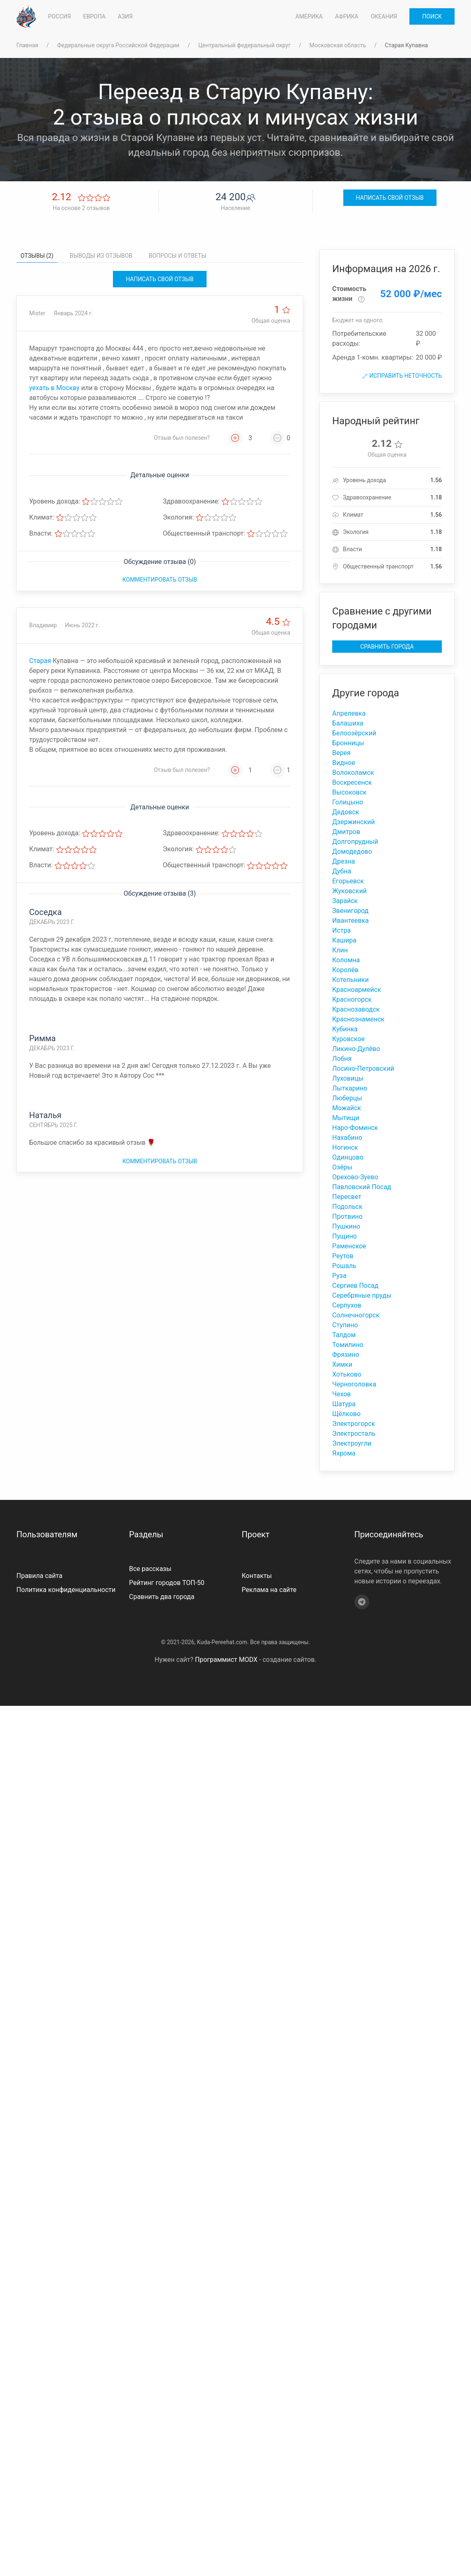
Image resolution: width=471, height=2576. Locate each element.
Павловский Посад (361, 1187)
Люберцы (347, 1098)
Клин (340, 950)
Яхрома (344, 1453)
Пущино (344, 1236)
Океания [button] (384, 16)
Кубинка (345, 1029)
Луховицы (347, 1078)
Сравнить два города (161, 1597)
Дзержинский (353, 822)
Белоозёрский (354, 733)
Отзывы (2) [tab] (37, 255)
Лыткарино (349, 1088)
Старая (40, 661)
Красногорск (352, 999)
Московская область (338, 45)
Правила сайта (39, 1576)
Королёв (345, 970)
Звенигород (350, 911)
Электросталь (353, 1433)
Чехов (341, 1394)
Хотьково (346, 1374)
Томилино (347, 1345)
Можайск (346, 1108)
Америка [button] (309, 16)
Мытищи (345, 1118)
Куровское (348, 1039)
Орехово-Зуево (355, 1177)
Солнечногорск (355, 1315)
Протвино (347, 1216)
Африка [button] (346, 16)
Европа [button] (94, 16)
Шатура (344, 1404)
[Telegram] (361, 1601)
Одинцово (347, 1157)
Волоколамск (353, 772)
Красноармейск (356, 989)
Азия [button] (125, 16)
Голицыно (347, 802)
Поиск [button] (432, 16)
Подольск (347, 1207)
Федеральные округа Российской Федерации (118, 45)
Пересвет (346, 1197)
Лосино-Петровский (363, 1068)
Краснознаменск (358, 1019)
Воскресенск (352, 782)
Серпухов (346, 1305)
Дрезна (343, 861)
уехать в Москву (54, 388)
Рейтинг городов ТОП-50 (166, 1583)
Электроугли (351, 1443)
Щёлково (346, 1414)
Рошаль (344, 1266)
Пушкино (346, 1226)
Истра (341, 930)
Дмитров (346, 832)
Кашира (344, 940)
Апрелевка (348, 713)
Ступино (345, 1325)
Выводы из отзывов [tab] (101, 255)
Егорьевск (348, 881)
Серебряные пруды (361, 1295)
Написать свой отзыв (390, 197)
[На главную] (26, 16)
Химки (342, 1364)
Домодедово (352, 851)
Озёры (342, 1167)
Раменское (349, 1246)
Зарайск (345, 901)
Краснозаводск (356, 1009)
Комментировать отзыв (159, 579)
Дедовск (345, 812)
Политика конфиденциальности (65, 1590)
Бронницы (348, 743)
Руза (339, 1276)
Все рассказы (150, 1569)
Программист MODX (226, 1659)
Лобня (342, 1059)
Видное (343, 763)
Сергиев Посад (355, 1285)
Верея (341, 753)
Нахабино (347, 1137)
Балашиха (347, 723)
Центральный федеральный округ (244, 45)
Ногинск (345, 1147)
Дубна (341, 871)
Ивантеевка (350, 920)
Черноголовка (354, 1384)
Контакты (257, 1576)
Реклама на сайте (269, 1590)
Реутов (343, 1256)
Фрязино (345, 1354)
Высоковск (349, 792)
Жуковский (349, 891)
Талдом (344, 1335)
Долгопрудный (355, 842)
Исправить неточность (401, 375)
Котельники (350, 980)
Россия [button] (59, 16)
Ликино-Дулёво (356, 1049)
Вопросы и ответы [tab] (177, 255)
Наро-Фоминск (355, 1128)
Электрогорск (353, 1424)
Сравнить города (387, 646)
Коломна (346, 960)
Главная (27, 45)
